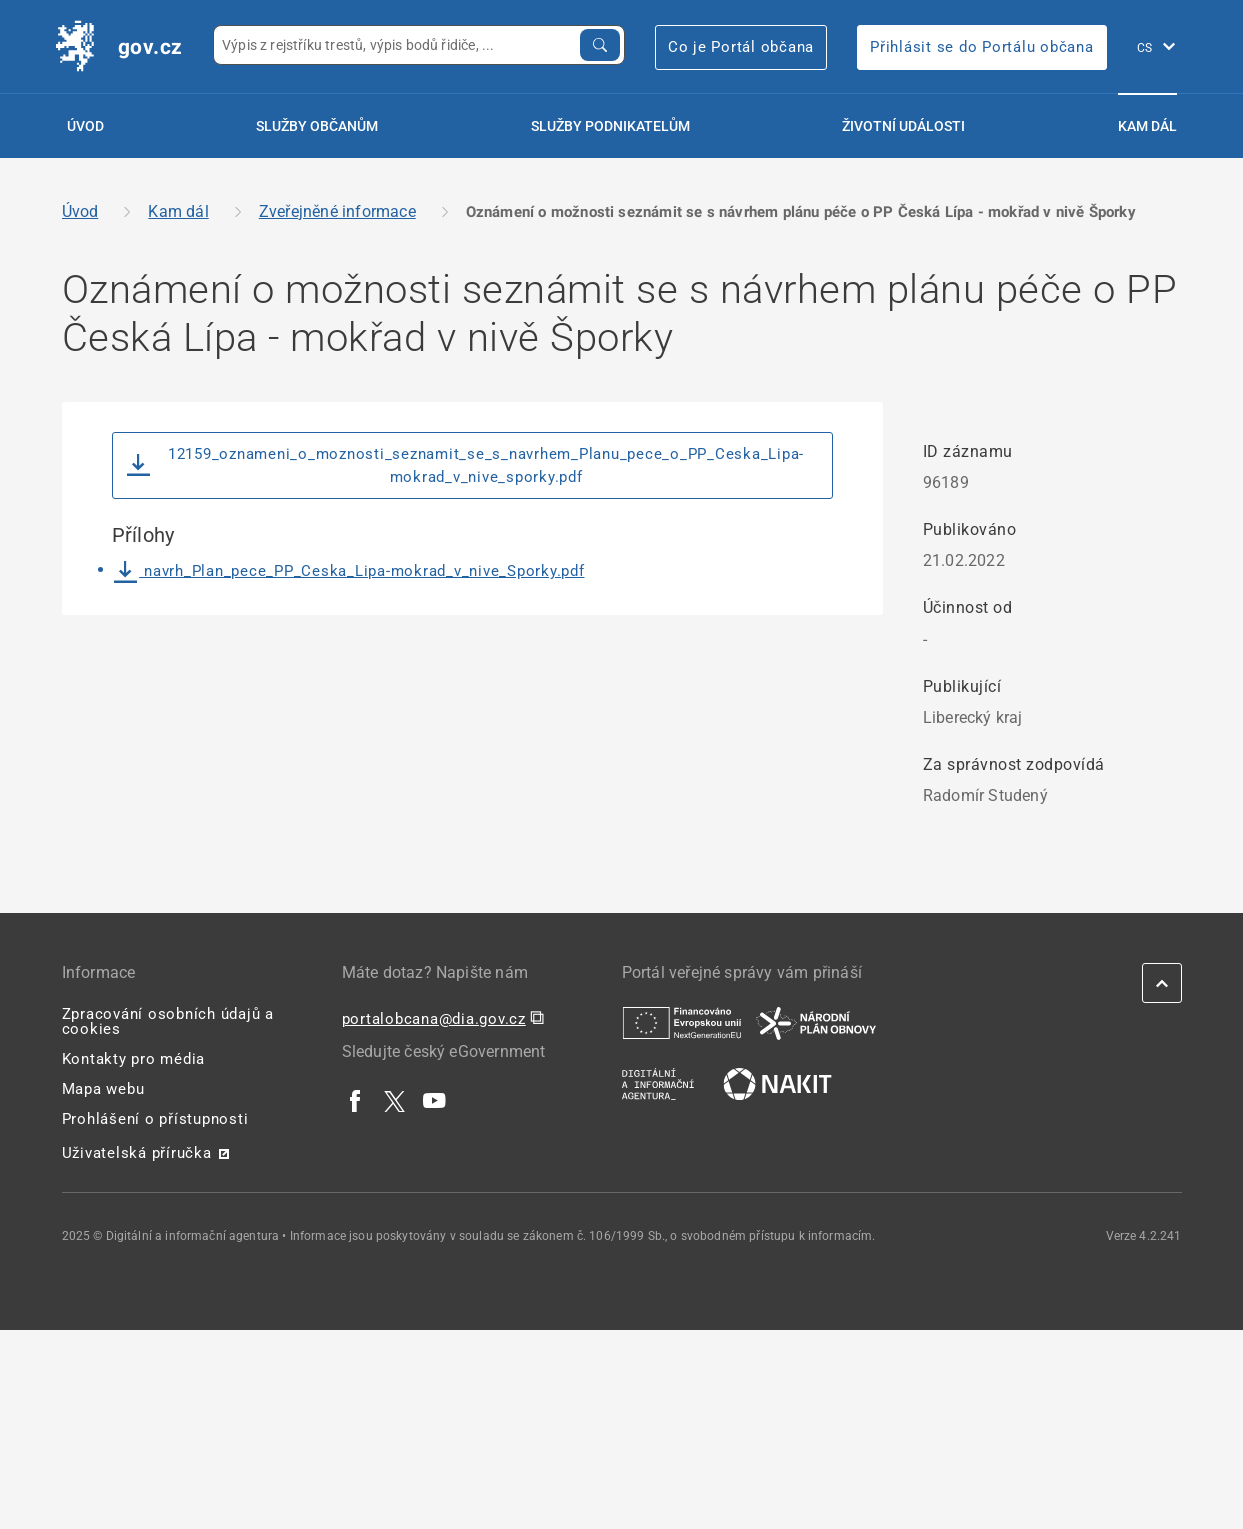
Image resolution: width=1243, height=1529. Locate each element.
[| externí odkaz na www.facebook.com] (356, 1100)
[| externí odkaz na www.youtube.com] (435, 1100)
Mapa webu (103, 1089)
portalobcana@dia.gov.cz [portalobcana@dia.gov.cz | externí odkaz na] (434, 1019)
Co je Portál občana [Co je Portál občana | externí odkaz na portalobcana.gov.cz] (741, 47)
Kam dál (1147, 126)
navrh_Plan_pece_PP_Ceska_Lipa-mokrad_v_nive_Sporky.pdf (349, 571)
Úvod (85, 126)
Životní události (903, 126)
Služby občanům (317, 126)
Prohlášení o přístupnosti (155, 1119)
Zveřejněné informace (337, 211)
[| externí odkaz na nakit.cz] (777, 1083)
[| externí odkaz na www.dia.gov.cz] (658, 1083)
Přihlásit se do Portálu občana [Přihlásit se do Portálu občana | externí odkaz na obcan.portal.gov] (982, 47)
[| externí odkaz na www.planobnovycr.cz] (816, 1022)
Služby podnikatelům (610, 126)
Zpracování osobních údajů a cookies (168, 1021)
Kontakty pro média (134, 1059)
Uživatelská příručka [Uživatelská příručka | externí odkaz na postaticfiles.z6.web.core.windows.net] (137, 1153)
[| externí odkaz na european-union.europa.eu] (682, 1022)
